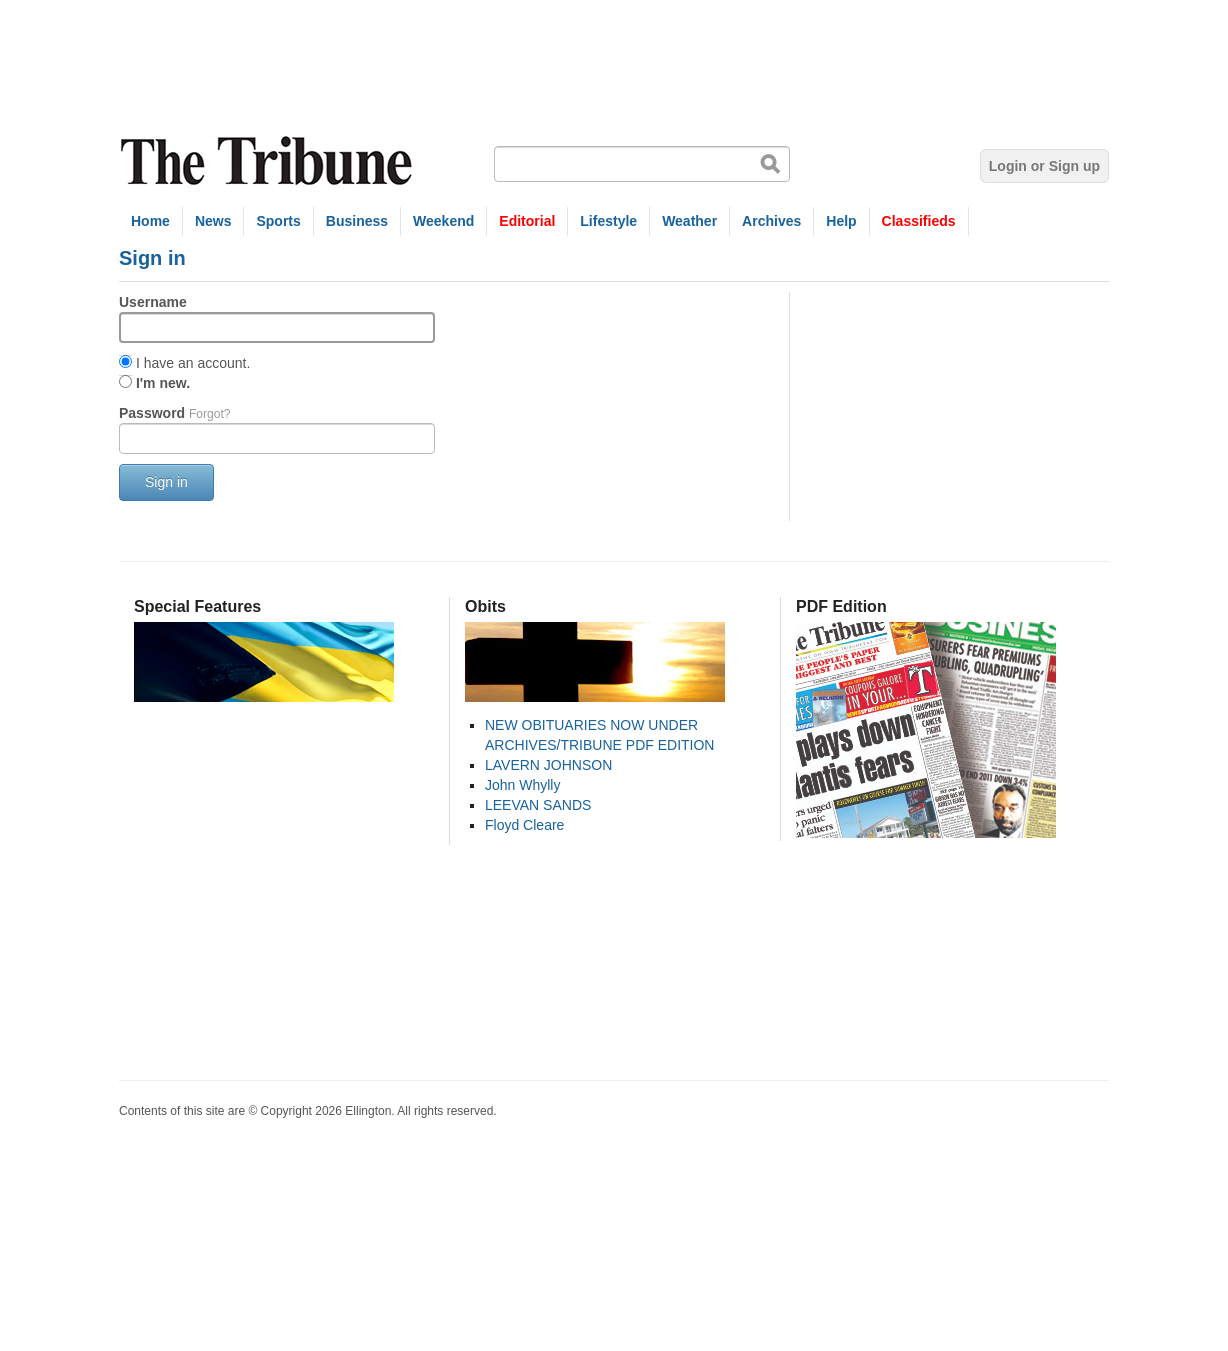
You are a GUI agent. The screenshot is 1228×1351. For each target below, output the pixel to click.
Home (150, 221)
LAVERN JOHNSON (548, 765)
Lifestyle (608, 221)
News (213, 221)
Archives (771, 221)
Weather (689, 221)
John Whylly (522, 785)
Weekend (443, 221)
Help (841, 221)
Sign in (166, 482)
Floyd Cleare (524, 825)
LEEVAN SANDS (538, 805)
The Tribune (269, 161)
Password (174, 413)
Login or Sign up (1044, 166)
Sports (278, 221)
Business (357, 221)
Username (153, 302)
